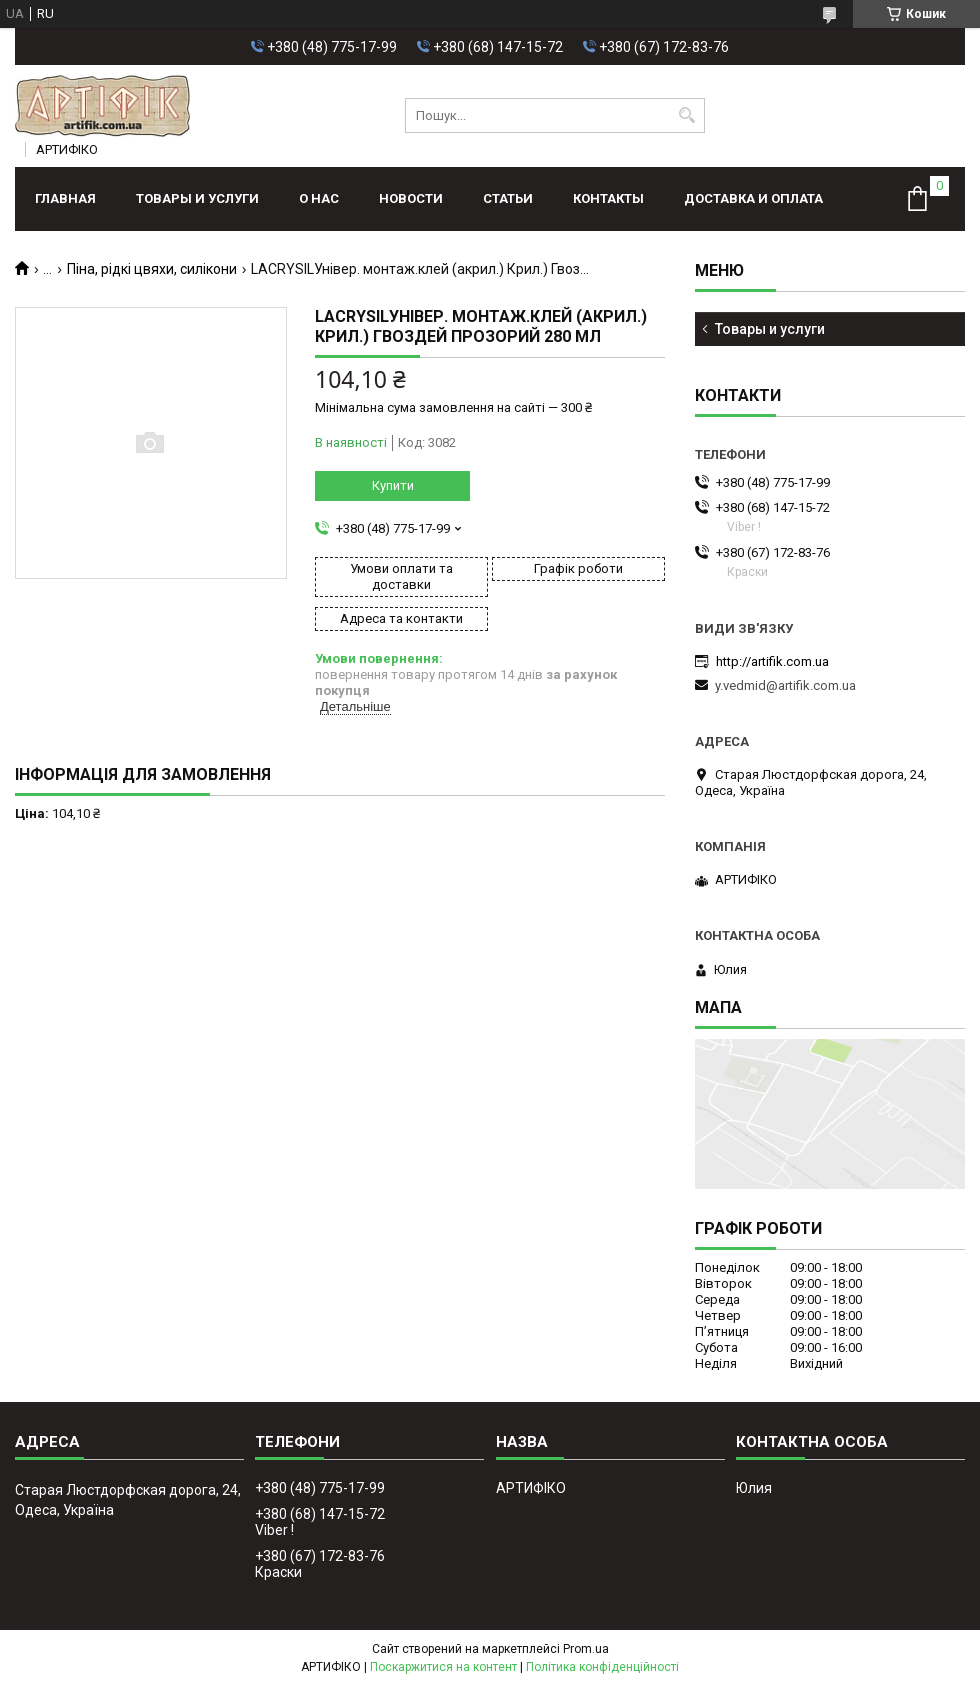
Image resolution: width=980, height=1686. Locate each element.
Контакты (608, 198)
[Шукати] (687, 115)
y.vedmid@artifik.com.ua (785, 685)
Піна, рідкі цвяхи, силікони (152, 269)
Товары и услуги (197, 198)
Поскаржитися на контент (443, 1667)
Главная (65, 198)
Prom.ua (586, 1649)
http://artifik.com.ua (772, 661)
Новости (411, 198)
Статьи (508, 198)
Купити (393, 485)
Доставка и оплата (753, 198)
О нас (319, 198)
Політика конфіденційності (602, 1667)
